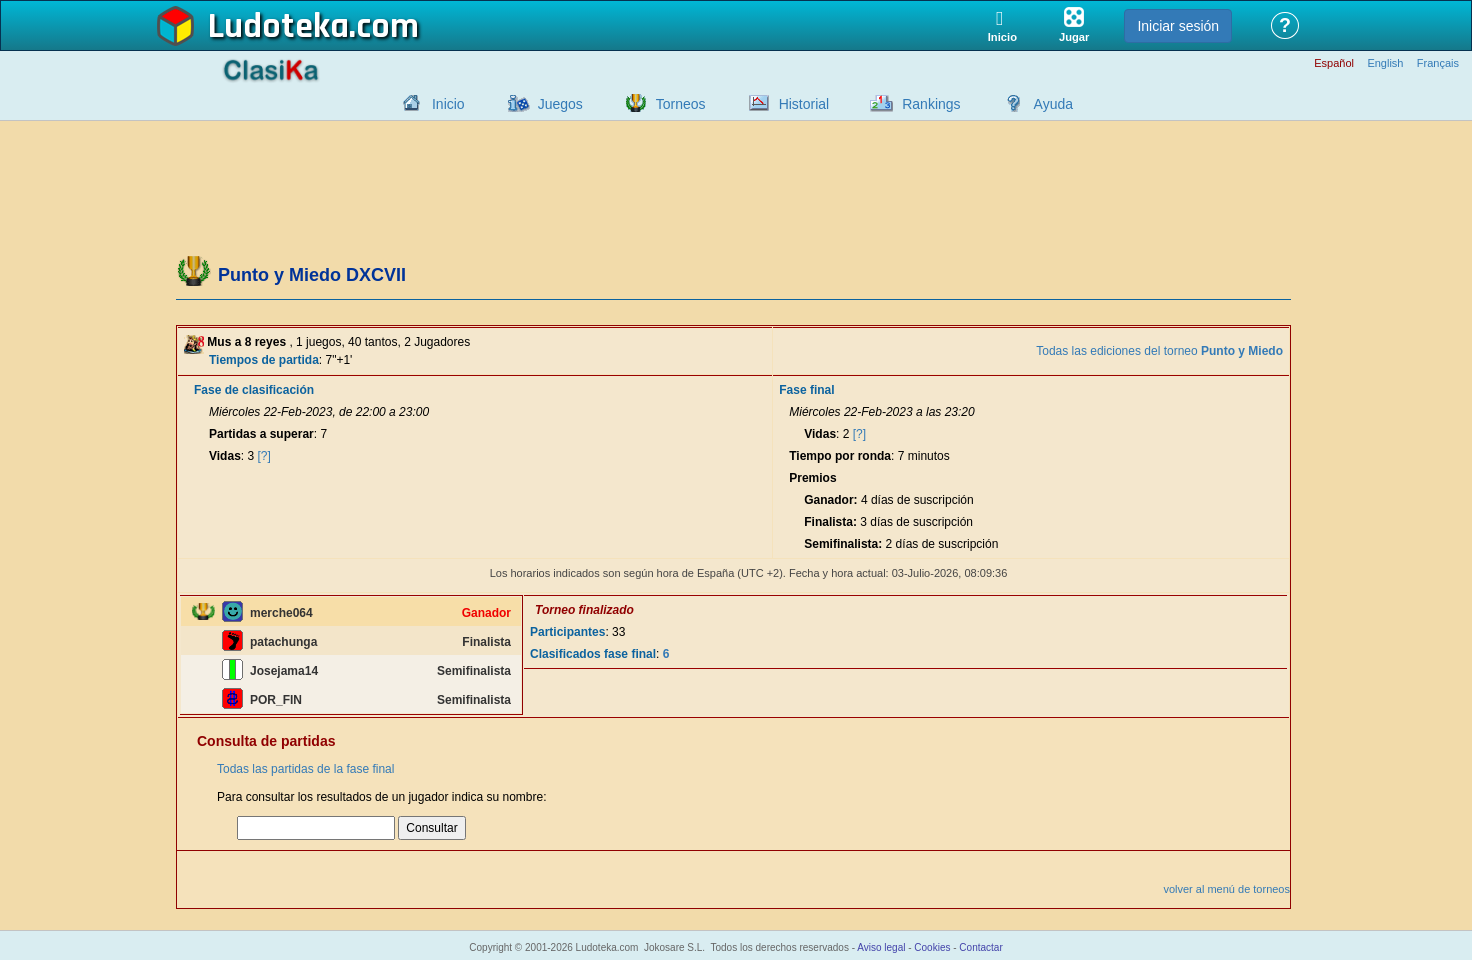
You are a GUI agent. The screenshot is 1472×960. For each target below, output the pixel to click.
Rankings (931, 104)
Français (1438, 63)
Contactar (980, 947)
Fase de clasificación (254, 390)
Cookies (932, 947)
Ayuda (1053, 104)
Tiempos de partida (264, 360)
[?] (264, 456)
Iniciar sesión (1178, 26)
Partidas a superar (261, 434)
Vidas (225, 456)
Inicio (448, 104)
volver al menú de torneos (1226, 889)
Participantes (567, 632)
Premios (812, 478)
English (1385, 63)
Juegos (560, 104)
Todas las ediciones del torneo (1159, 351)
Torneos (681, 104)
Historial (804, 104)
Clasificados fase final (593, 654)
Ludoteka (278, 27)
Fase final (806, 390)
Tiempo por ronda (840, 456)
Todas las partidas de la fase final (305, 769)
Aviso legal (881, 947)
